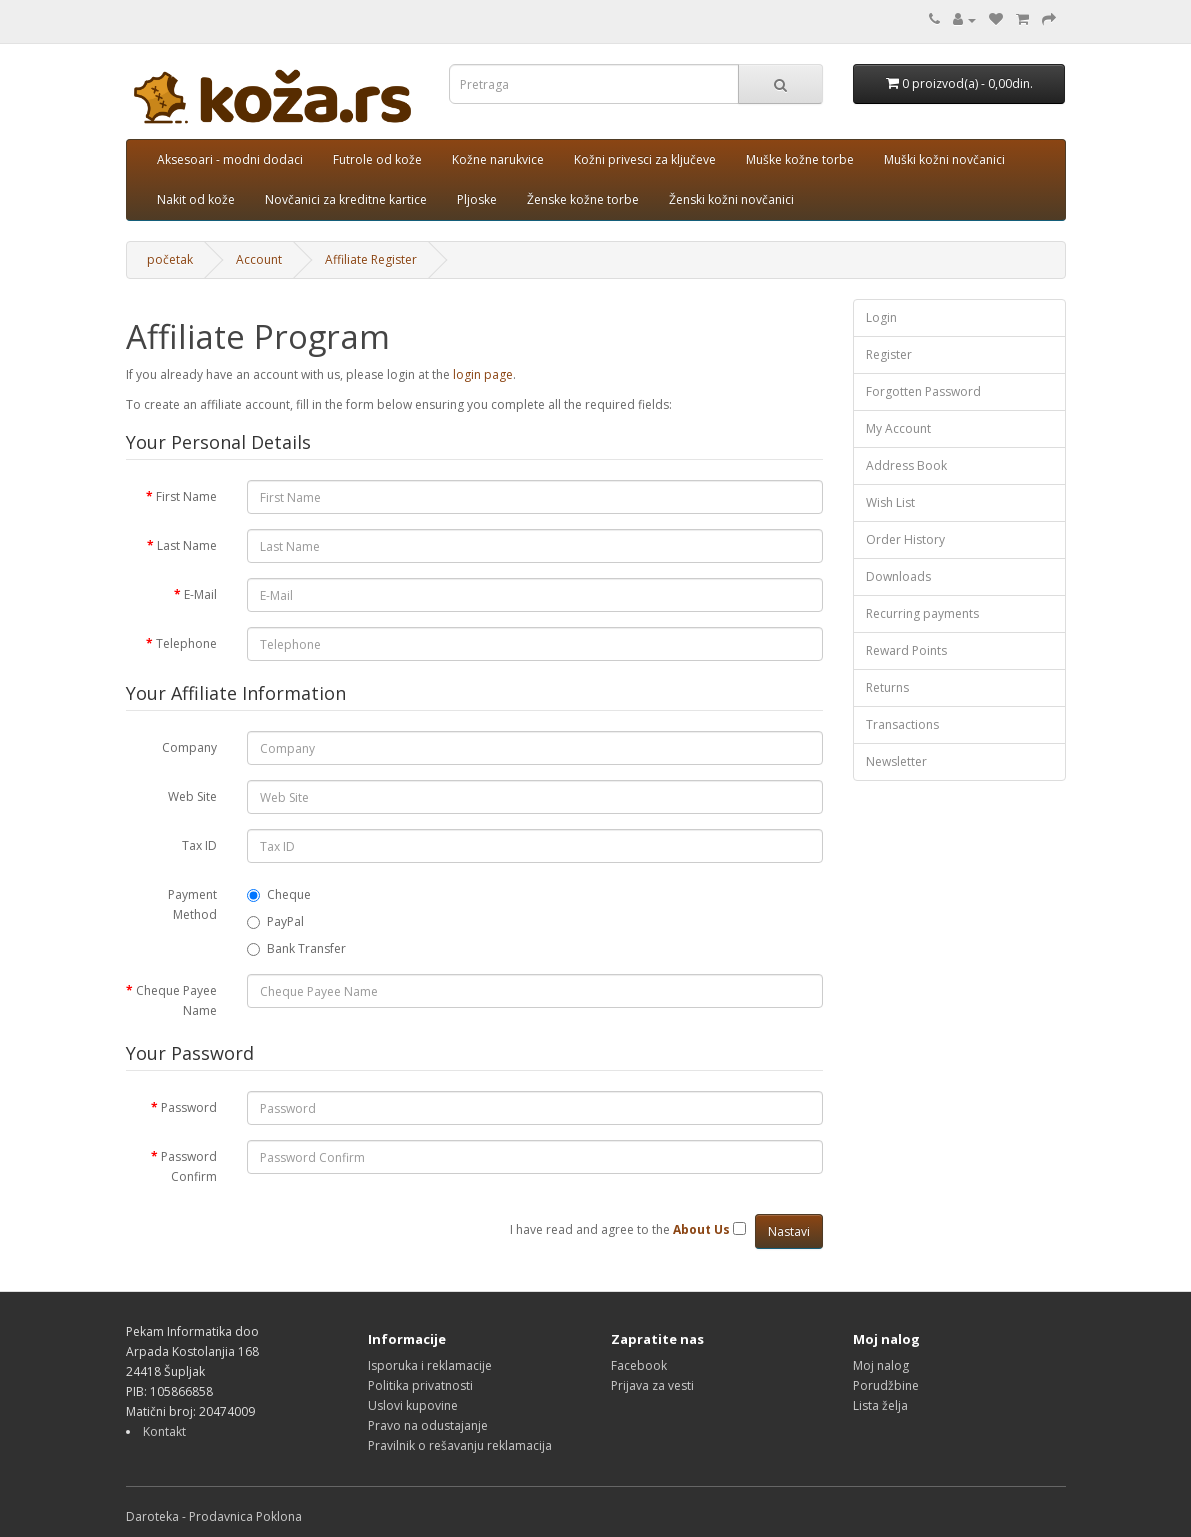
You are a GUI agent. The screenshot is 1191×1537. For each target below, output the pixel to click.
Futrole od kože (377, 159)
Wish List (890, 502)
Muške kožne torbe (800, 159)
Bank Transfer (296, 948)
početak (170, 259)
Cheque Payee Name (176, 1000)
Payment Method (192, 904)
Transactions (902, 724)
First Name (186, 496)
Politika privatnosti (420, 1385)
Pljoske (477, 199)
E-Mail (200, 594)
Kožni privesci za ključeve (645, 159)
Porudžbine (886, 1385)
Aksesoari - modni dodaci (230, 159)
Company (189, 747)
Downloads (898, 576)
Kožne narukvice (498, 159)
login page (483, 374)
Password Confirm (189, 1166)
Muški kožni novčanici (944, 159)
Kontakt (164, 1431)
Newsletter (896, 761)
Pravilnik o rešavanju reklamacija (460, 1445)
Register (889, 354)
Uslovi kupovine (413, 1405)
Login (881, 317)
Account (259, 259)
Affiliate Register (371, 259)
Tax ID (199, 845)
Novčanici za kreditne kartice (346, 199)
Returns (887, 687)
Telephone (186, 643)
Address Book (906, 465)
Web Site (192, 796)
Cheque (279, 894)
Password (189, 1107)
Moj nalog (881, 1365)
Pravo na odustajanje (428, 1425)
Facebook (639, 1365)
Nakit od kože (196, 199)
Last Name (187, 545)
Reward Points (906, 650)
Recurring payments (922, 613)
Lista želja (880, 1405)
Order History (905, 539)
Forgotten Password (923, 391)
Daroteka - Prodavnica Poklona (214, 1516)
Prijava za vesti (652, 1385)
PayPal (275, 921)
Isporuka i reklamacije (430, 1365)
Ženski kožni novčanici (731, 199)
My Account (898, 428)
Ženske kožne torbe (583, 199)
